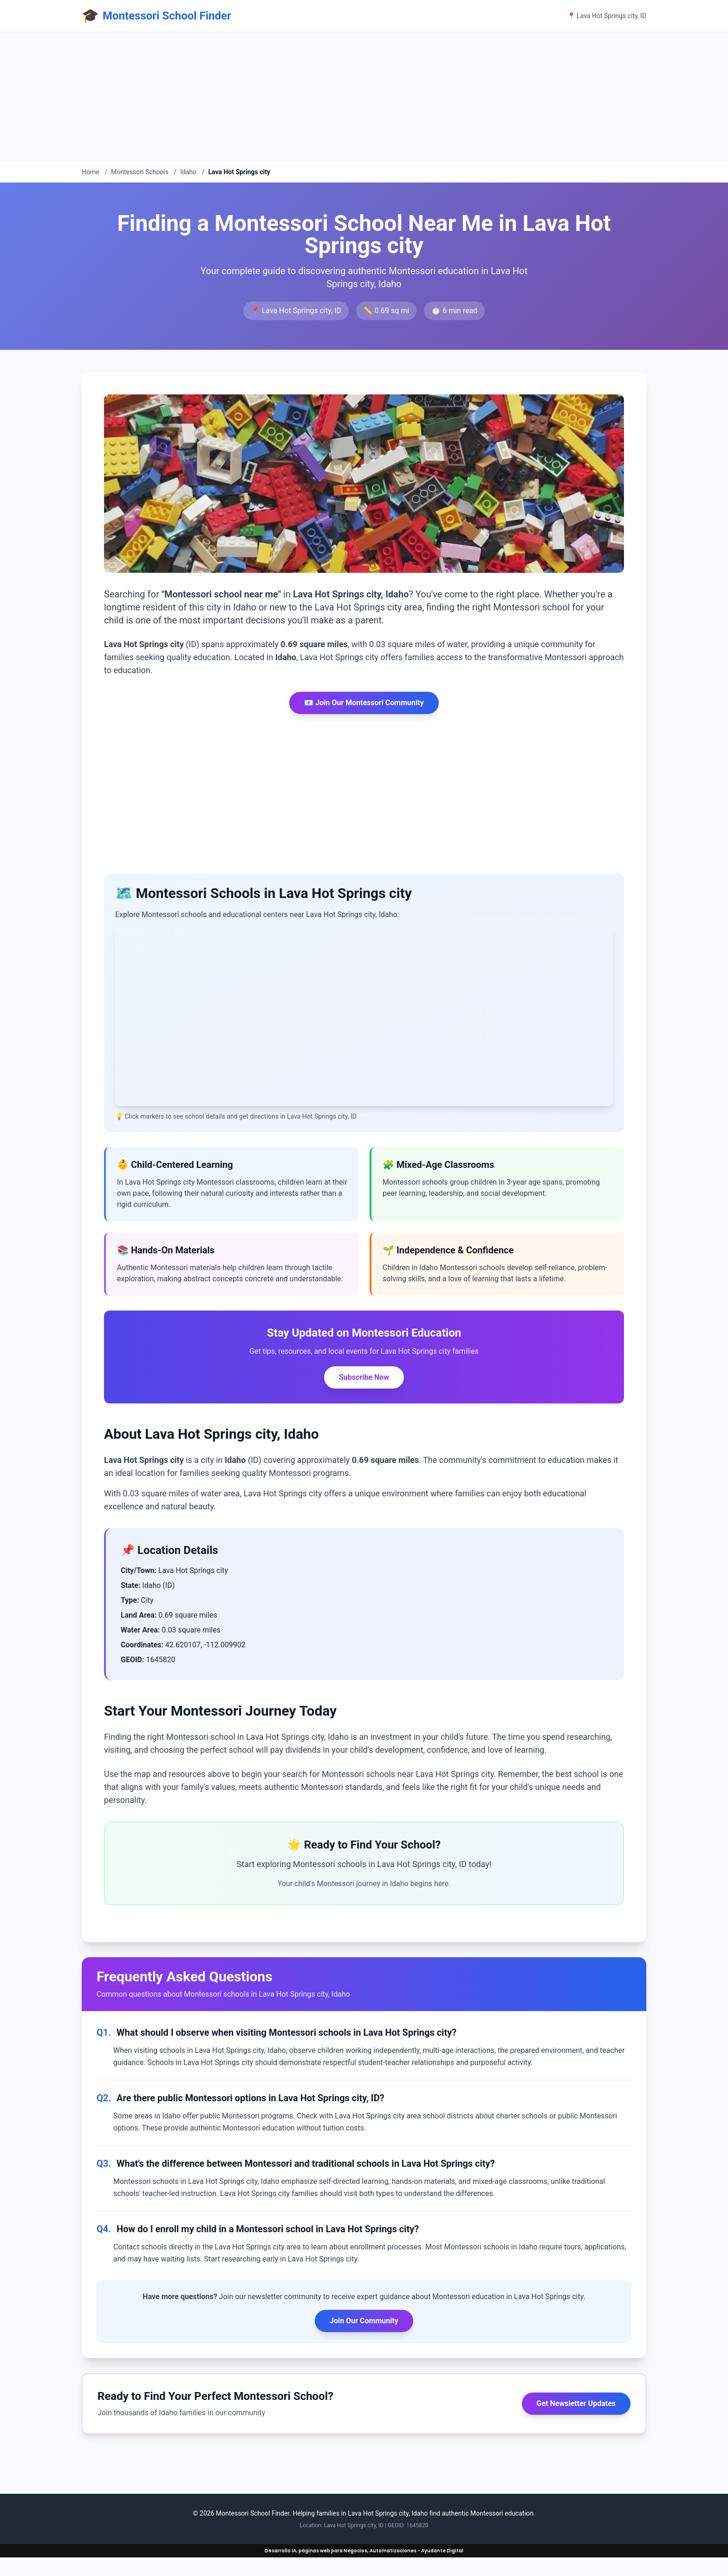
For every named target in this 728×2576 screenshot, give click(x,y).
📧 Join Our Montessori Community (363, 702)
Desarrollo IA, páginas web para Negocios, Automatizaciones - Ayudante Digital (364, 2550)
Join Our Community (364, 2320)
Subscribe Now (364, 1377)
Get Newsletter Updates (576, 2403)
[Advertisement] (278, 97)
